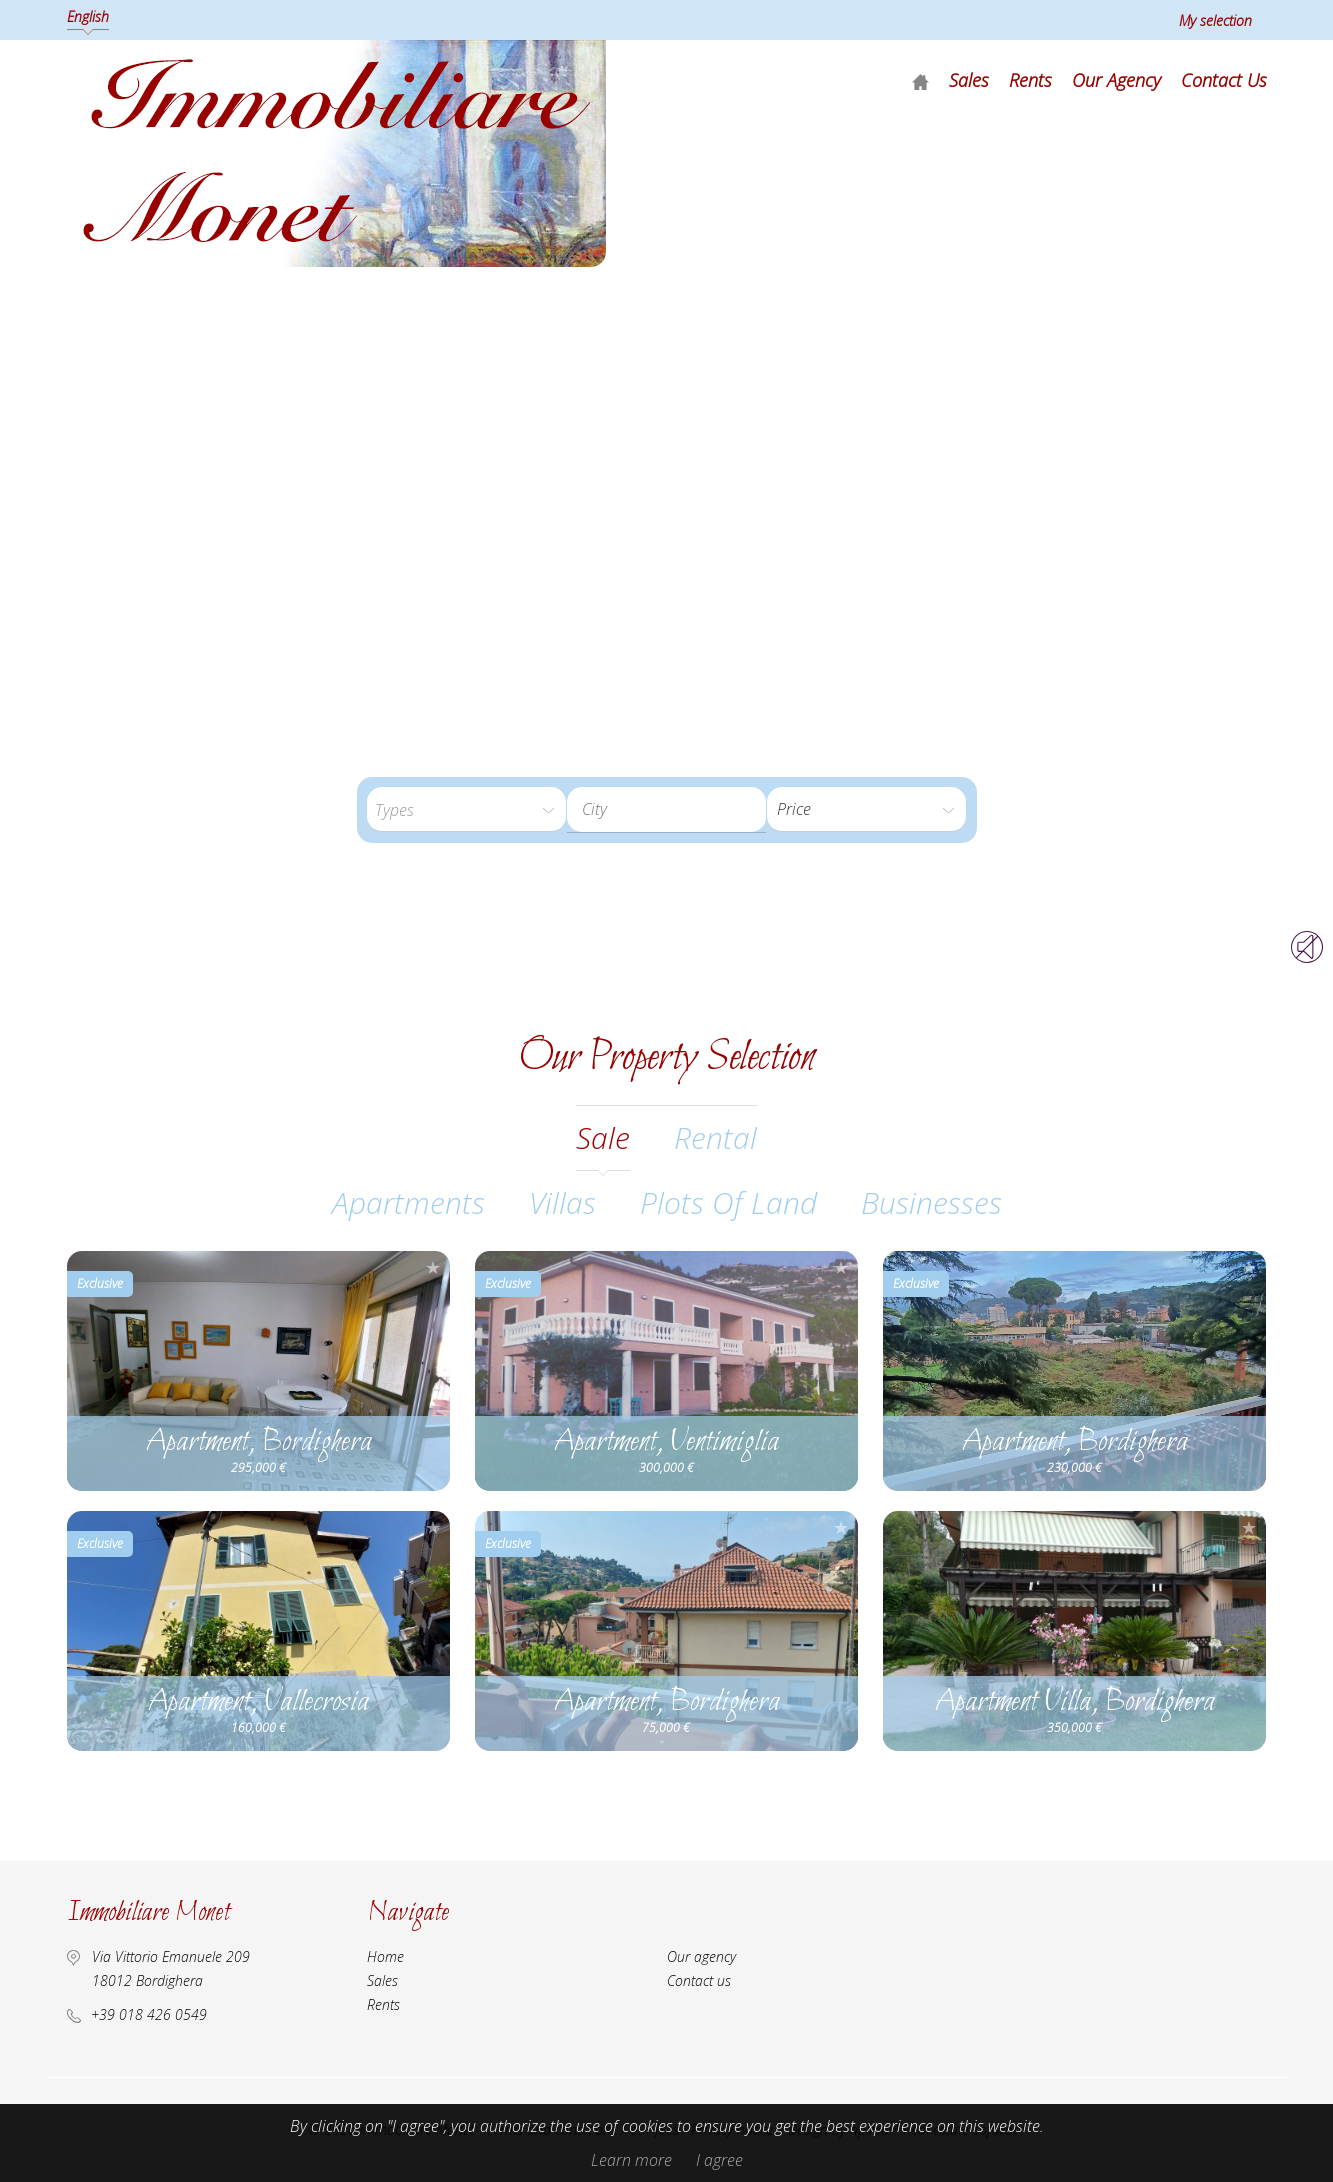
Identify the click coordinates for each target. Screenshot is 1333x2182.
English (88, 16)
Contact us (1224, 80)
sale (603, 1137)
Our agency (1116, 80)
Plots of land (728, 1202)
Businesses (931, 1202)
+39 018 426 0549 (149, 2014)
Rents (1030, 80)
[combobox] (666, 809)
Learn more (631, 2160)
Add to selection (433, 1267)
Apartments (408, 1202)
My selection (1215, 20)
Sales (969, 80)
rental (715, 1137)
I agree (719, 2160)
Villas (562, 1202)
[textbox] (682, 809)
